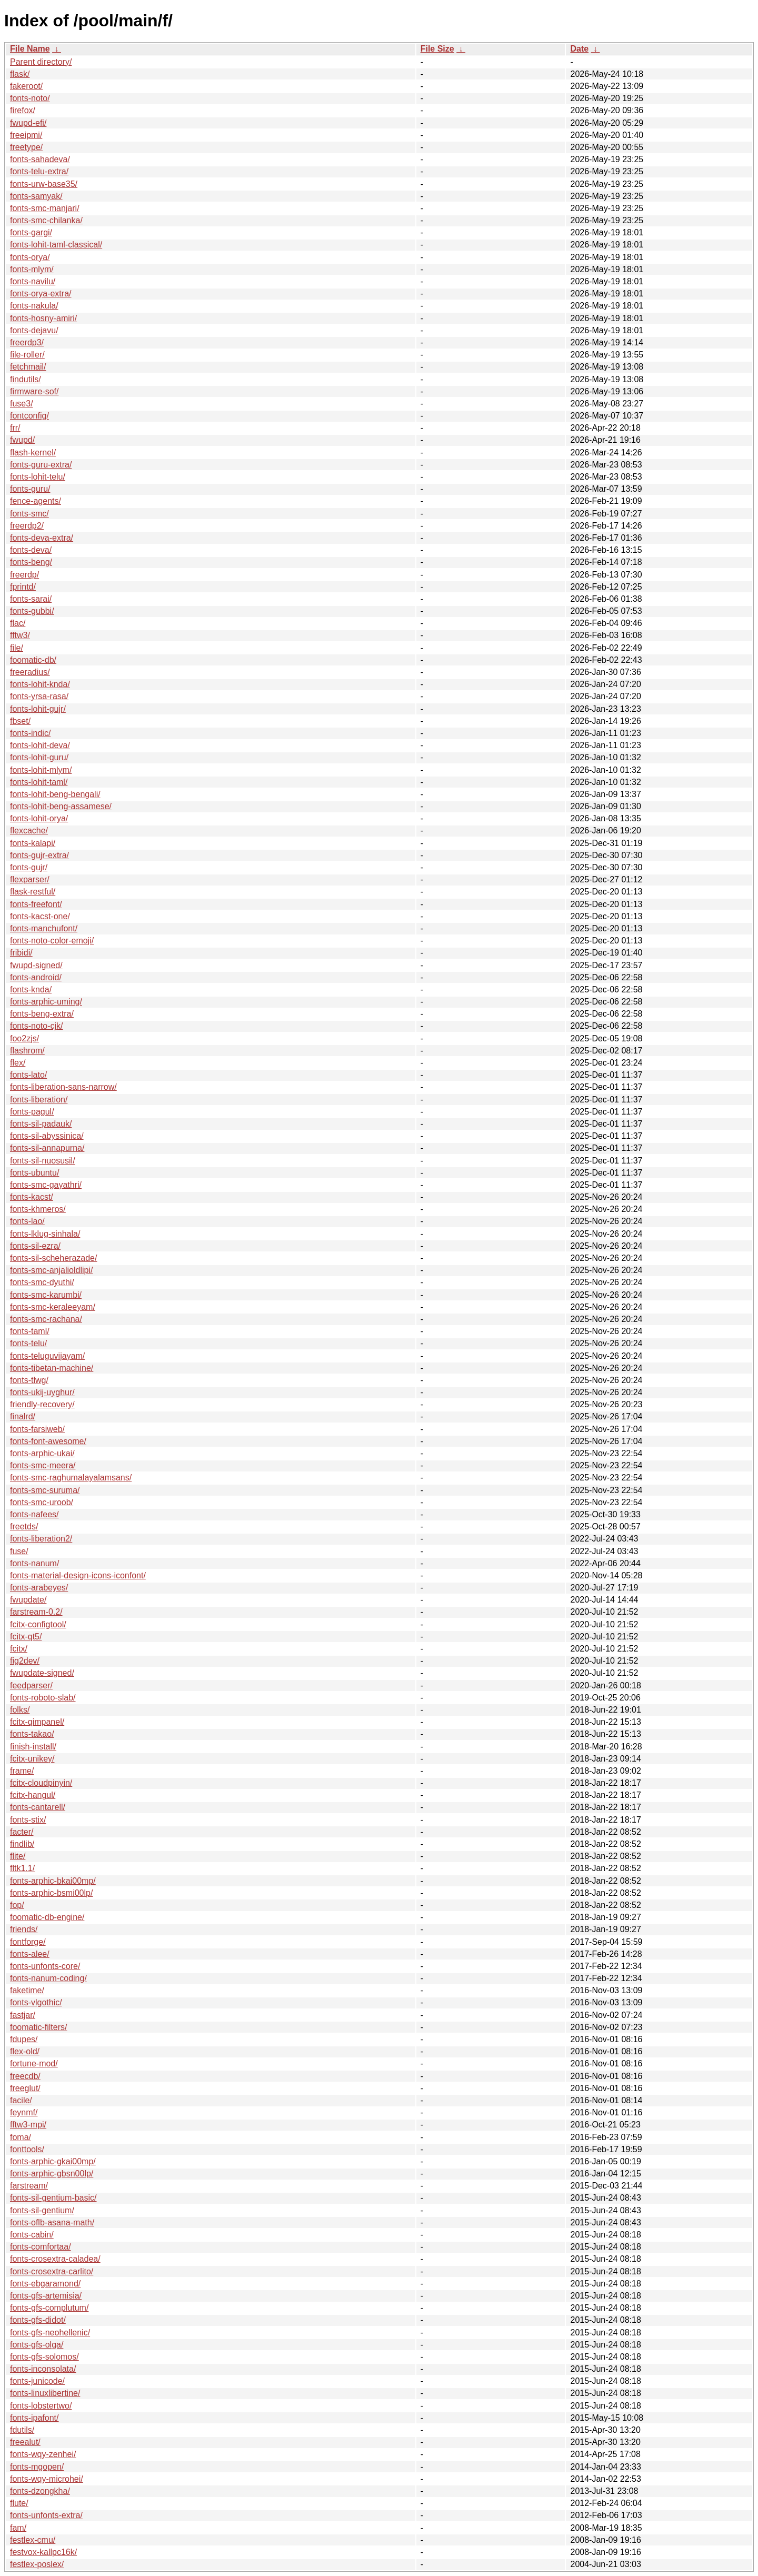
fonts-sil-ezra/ (35, 1245)
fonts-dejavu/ (34, 330)
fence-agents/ (35, 500)
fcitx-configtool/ (38, 1624)
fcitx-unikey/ (32, 1758)
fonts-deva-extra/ (41, 537)
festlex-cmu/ (32, 2539)
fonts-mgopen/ (37, 2466)
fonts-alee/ (29, 1954)
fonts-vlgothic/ (36, 2002)
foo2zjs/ (24, 1038)
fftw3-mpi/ (28, 2124)
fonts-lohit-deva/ (40, 745)
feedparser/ (31, 1685)
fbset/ (20, 721)
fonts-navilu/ (32, 281)
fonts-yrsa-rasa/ (39, 696)
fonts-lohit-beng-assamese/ (61, 806)
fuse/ (19, 1551)
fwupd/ (22, 439)
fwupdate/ (28, 1599)
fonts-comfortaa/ (40, 2246)
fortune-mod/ (34, 2063)
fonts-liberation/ (38, 1099)
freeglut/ (25, 2088)
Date (579, 48)
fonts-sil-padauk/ (41, 1123)
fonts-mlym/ (32, 269)
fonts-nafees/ (34, 1514)
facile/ (21, 2100)
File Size (437, 48)
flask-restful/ (32, 891)
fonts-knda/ (31, 989)
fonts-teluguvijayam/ (47, 1355)
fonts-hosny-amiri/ (43, 318)
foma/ (20, 2137)
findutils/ (25, 379)
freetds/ (24, 1526)
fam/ (18, 2527)
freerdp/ (24, 574)
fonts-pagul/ (32, 1111)
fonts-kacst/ (31, 1196)
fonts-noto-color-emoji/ (52, 940)
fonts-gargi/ (31, 232)
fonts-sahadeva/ (40, 159)
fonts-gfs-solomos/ (44, 2356)
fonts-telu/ (28, 1343)
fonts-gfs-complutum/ (49, 2307)
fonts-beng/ (31, 562)
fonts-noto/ (30, 98)
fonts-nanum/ (34, 1563)
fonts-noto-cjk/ (36, 1025)
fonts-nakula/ (34, 305)
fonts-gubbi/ (32, 610)
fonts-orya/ (30, 257)
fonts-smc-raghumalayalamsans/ (71, 1477)
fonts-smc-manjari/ (44, 208)
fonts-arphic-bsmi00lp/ (51, 1892)
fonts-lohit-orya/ (39, 818)
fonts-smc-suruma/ (44, 1490)
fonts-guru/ (30, 488)
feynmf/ (23, 2112)
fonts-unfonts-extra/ (46, 2515)
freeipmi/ (26, 135)
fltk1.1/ (22, 1868)
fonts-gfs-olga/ (36, 2344)
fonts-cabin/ (32, 2234)
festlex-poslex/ (37, 2564)
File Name (30, 48)
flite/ (17, 1856)
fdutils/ (22, 2429)
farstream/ (29, 2185)
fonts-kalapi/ (32, 843)
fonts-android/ (36, 977)
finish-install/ (33, 1746)
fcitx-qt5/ (26, 1636)
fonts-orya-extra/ (40, 293)
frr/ (15, 427)
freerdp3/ (27, 342)
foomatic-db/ (33, 659)
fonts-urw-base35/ (43, 184)
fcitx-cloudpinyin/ (41, 1782)
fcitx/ (18, 1648)
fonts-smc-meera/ (42, 1465)
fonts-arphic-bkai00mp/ (53, 1880)
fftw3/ (20, 635)
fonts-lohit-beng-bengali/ (55, 794)
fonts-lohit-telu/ (37, 476)
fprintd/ (23, 586)
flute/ (19, 2503)
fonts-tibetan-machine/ (51, 1368)
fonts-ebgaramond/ (45, 2283)
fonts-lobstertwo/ (41, 2405)
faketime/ (27, 1990)
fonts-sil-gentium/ (42, 2210)
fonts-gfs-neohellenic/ (50, 2332)
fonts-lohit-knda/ (40, 684)
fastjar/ (22, 2015)
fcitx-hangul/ (32, 1795)
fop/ (17, 1905)
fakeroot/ (26, 86)
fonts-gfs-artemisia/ (46, 2295)
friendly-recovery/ (42, 1404)
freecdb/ (25, 2076)
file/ (16, 647)
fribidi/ (21, 952)
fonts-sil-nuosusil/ (42, 1160)
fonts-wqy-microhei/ (46, 2478)
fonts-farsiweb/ (37, 1429)
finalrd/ (22, 1416)
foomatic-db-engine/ (47, 1917)
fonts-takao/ (32, 1733)
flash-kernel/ (33, 452)
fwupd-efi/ (28, 122)
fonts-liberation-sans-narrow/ (63, 1086)
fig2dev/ (24, 1660)
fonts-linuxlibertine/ (45, 2393)
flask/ (19, 73)
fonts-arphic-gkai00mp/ (53, 2161)
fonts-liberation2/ (41, 1538)
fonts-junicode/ (37, 2380)
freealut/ (25, 2442)
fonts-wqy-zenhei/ (43, 2454)
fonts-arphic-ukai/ (42, 1453)
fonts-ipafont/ (34, 2417)
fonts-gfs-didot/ (38, 2319)
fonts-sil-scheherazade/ (53, 1258)
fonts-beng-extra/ (42, 1013)
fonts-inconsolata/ (43, 2368)
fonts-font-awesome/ (48, 1441)
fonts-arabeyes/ (39, 1587)
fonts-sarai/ (31, 598)
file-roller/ (27, 354)
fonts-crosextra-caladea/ (55, 2258)
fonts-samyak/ (36, 196)
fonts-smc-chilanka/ (46, 220)
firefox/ (22, 110)
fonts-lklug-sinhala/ (45, 1233)
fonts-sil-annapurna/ (47, 1147)
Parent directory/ (41, 61)
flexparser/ (29, 879)
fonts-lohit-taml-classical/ (56, 244)
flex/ (17, 1062)
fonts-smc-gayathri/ (46, 1184)
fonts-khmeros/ (38, 1209)
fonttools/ (27, 2149)
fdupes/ (23, 2039)
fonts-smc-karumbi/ (46, 1294)
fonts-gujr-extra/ (39, 855)
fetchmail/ (28, 366)
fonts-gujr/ (28, 867)
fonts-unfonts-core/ (45, 1966)
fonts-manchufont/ (43, 928)
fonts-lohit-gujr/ (38, 708)
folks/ (19, 1709)
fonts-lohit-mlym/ (41, 769)
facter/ (21, 1831)
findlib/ (22, 1843)
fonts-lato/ (28, 1074)
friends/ (23, 1929)
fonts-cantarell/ (37, 1807)
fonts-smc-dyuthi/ (42, 1282)
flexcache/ (29, 830)
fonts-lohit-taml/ (38, 782)
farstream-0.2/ (36, 1611)
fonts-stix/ (28, 1819)
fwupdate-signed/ (42, 1672)
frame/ (22, 1770)
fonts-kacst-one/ (40, 916)
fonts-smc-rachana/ (46, 1319)
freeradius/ (30, 672)
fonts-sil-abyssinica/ (47, 1135)
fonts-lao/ (27, 1221)
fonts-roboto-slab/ (43, 1697)
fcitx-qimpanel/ (37, 1721)
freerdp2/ (27, 525)
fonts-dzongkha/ (40, 2491)
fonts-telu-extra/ (39, 171)
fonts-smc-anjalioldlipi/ (51, 1270)
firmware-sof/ (34, 391)
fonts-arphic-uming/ (46, 1001)
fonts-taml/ (29, 1331)
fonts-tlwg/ (29, 1380)
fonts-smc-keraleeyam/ (52, 1306)
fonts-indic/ (30, 733)
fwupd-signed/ (36, 965)
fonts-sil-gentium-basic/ (53, 2197)
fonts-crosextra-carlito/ (51, 2271)
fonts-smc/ (29, 513)
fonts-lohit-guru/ (39, 757)
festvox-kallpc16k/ (43, 2552)
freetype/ (26, 147)
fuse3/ (21, 403)
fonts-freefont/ (36, 904)
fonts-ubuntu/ (34, 1172)
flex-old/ (24, 2051)
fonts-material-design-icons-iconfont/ (78, 1575)
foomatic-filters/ (38, 2027)
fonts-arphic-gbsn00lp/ (51, 2173)
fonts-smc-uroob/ (41, 1502)
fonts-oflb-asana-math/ (52, 2222)
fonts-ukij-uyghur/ (42, 1392)
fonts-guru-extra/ (41, 464)
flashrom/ (27, 1050)
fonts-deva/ (31, 549)
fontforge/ (28, 1941)
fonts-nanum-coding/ (48, 1978)
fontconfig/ (29, 415)
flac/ (17, 623)
